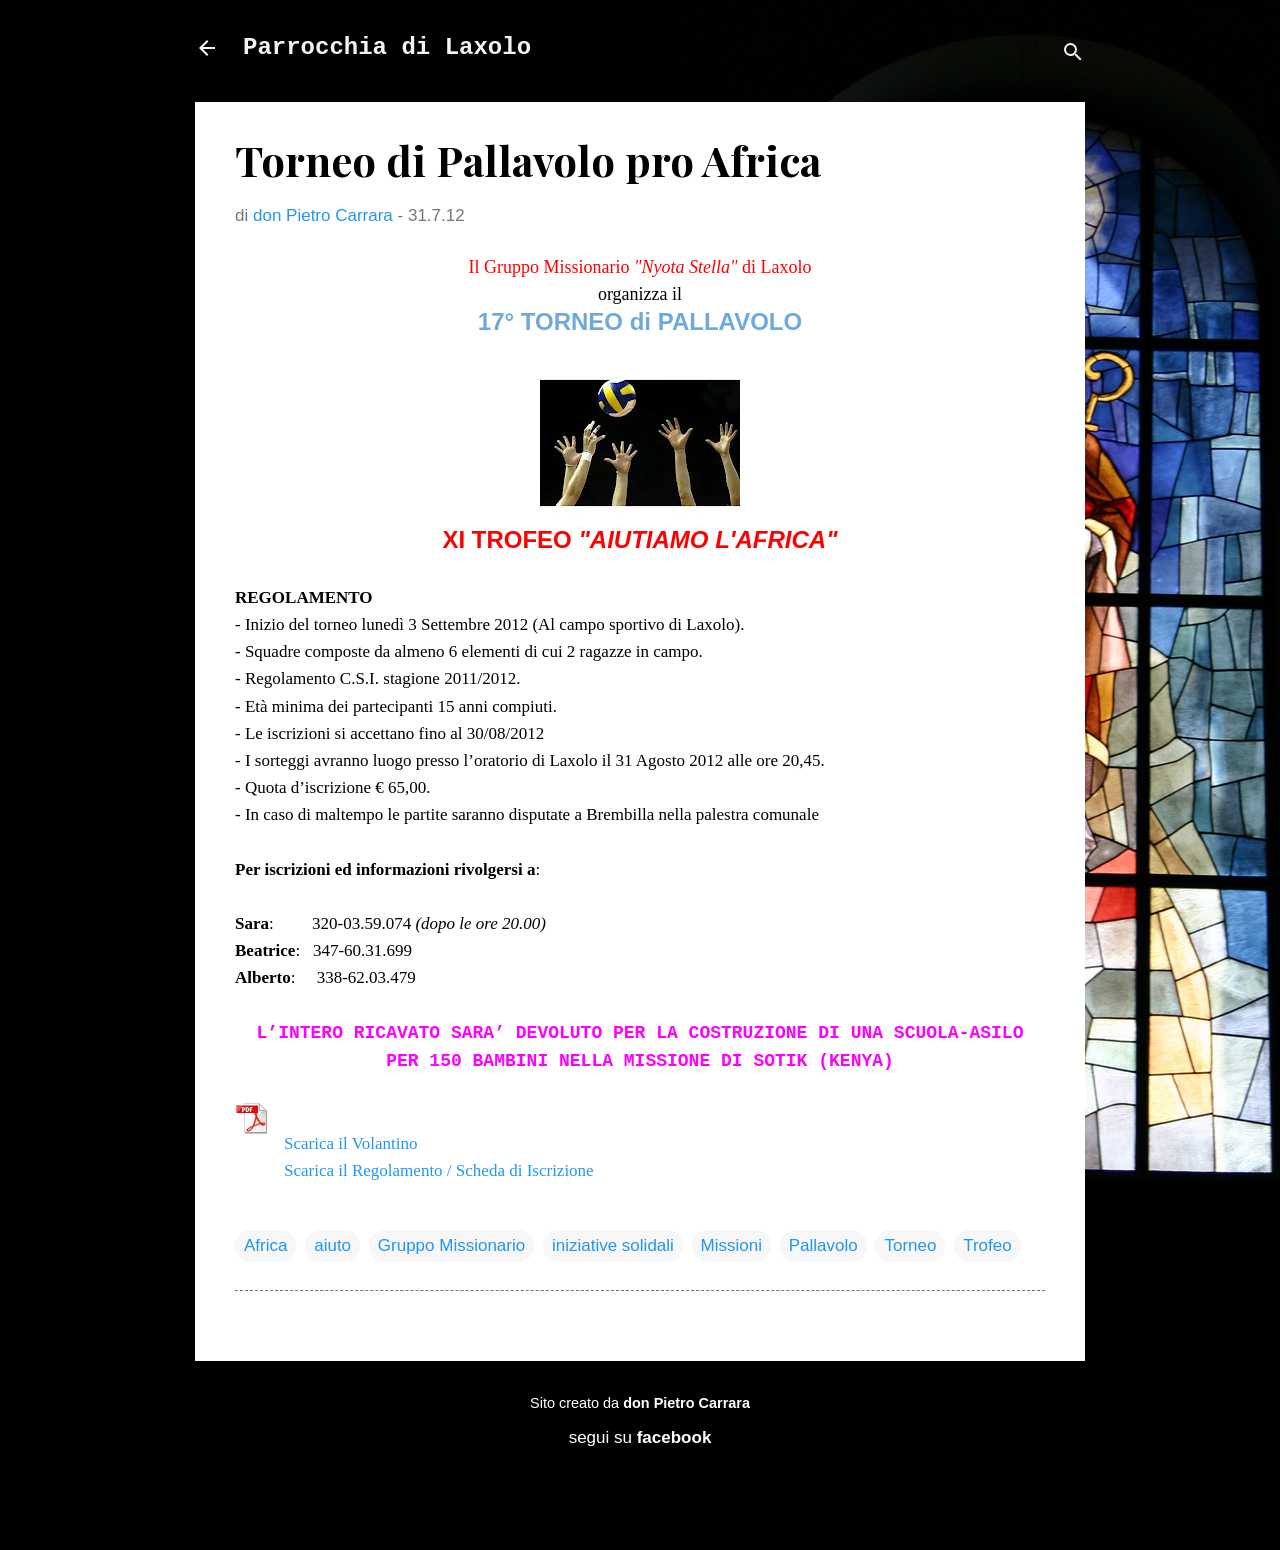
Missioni (731, 1245)
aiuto (332, 1245)
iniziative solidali (613, 1245)
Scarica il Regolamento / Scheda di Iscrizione (439, 1170)
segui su (640, 1437)
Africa (265, 1245)
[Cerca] (1073, 54)
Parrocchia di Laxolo (387, 47)
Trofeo (987, 1245)
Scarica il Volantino (350, 1143)
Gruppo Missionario (451, 1245)
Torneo (910, 1245)
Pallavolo (823, 1245)
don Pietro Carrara (686, 1403)
